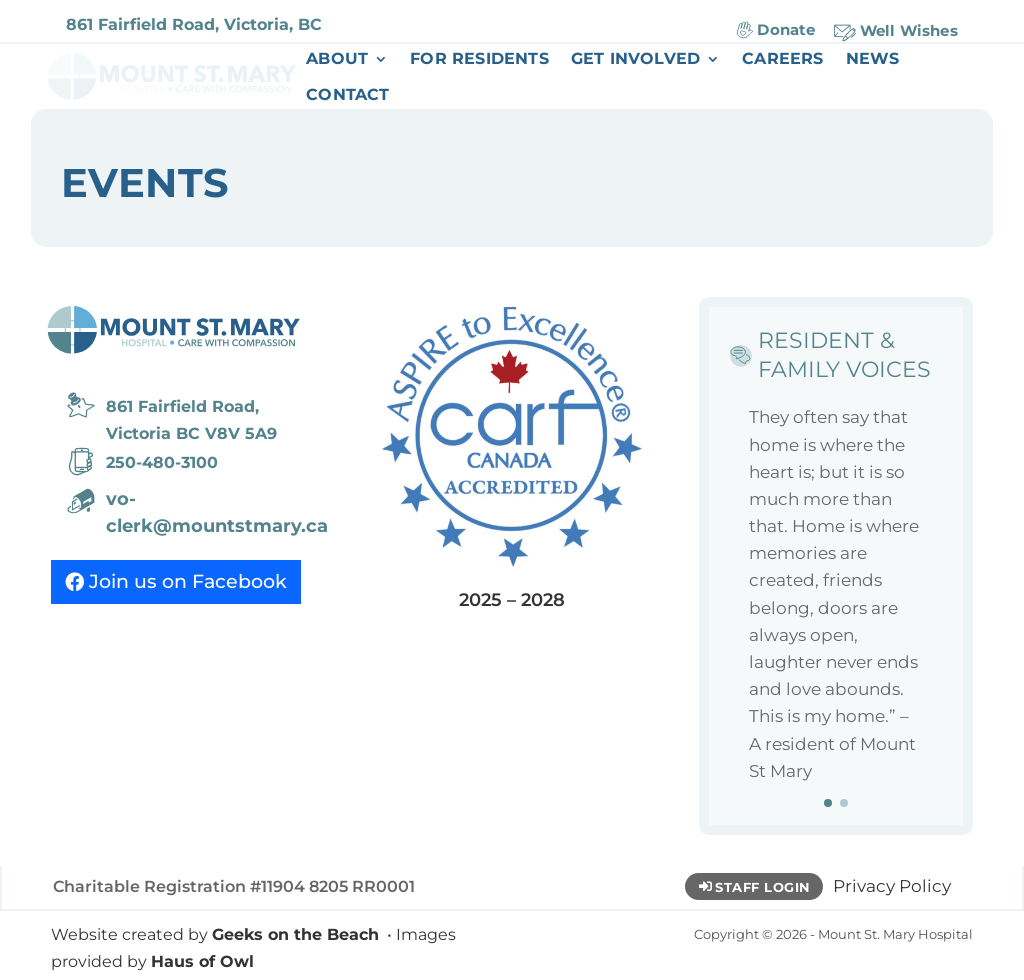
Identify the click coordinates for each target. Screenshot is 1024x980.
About (337, 60)
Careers (782, 60)
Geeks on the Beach (295, 934)
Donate (786, 29)
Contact (347, 96)
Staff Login (763, 887)
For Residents (479, 60)
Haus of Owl (202, 961)
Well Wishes (909, 30)
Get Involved (635, 60)
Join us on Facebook (188, 581)
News (873, 60)
